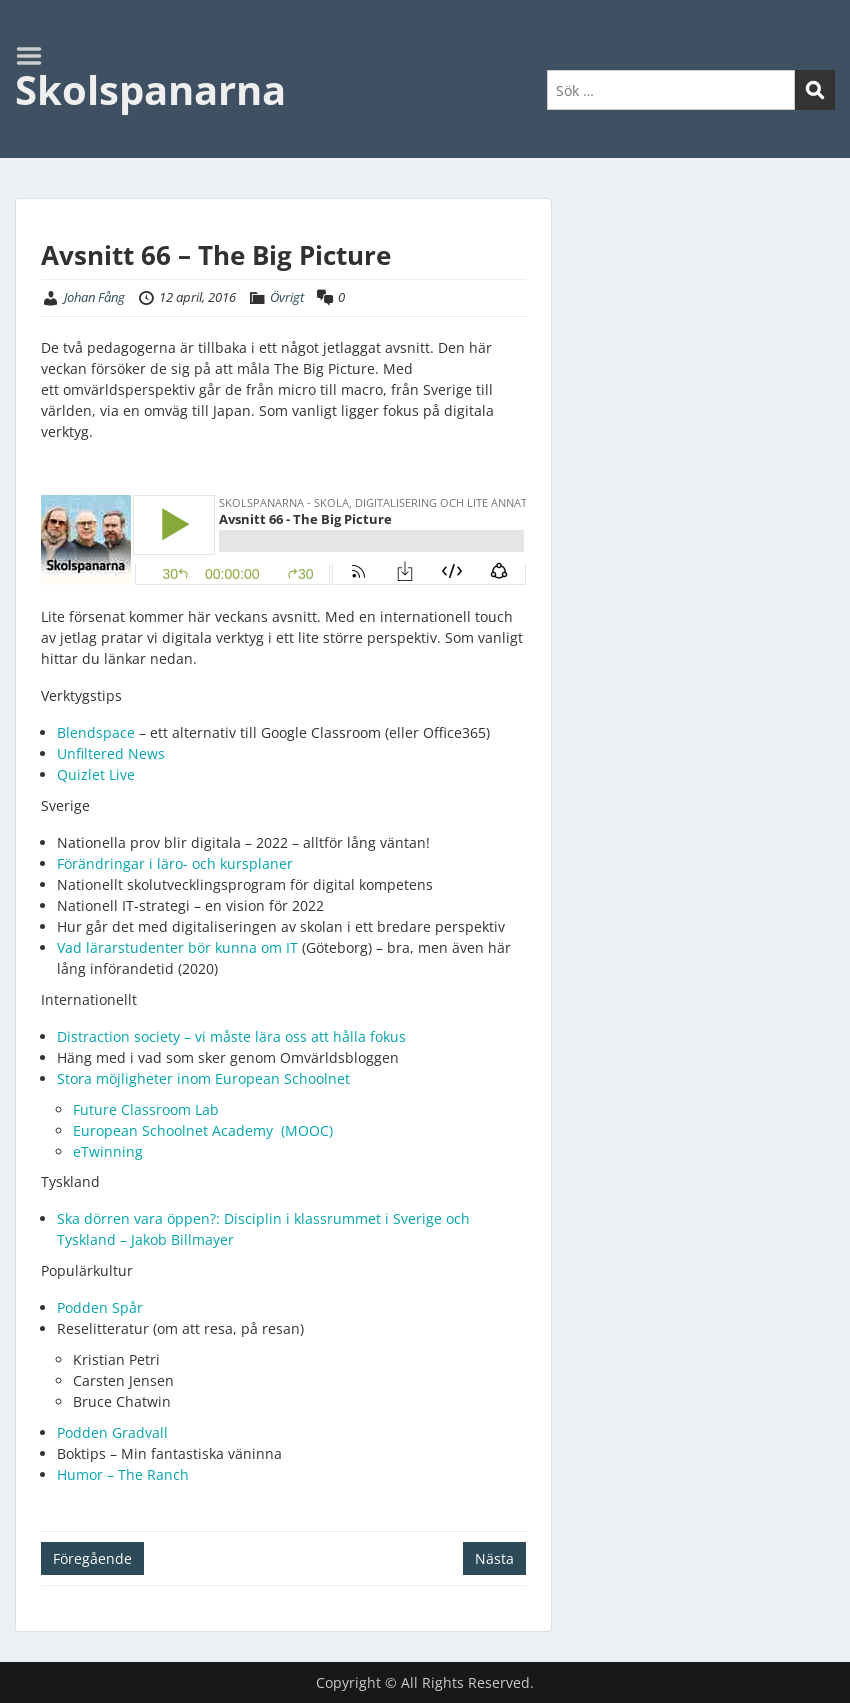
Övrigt (287, 297)
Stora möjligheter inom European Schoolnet (203, 1078)
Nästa (494, 1558)
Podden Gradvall (112, 1432)
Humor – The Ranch (123, 1474)
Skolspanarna (150, 89)
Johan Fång (94, 297)
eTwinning (110, 1151)
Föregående (92, 1558)
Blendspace (96, 732)
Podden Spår (102, 1307)
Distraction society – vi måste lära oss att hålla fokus (231, 1036)
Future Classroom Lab (146, 1109)
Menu (36, 56)
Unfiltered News (111, 753)
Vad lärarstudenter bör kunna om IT (179, 947)
